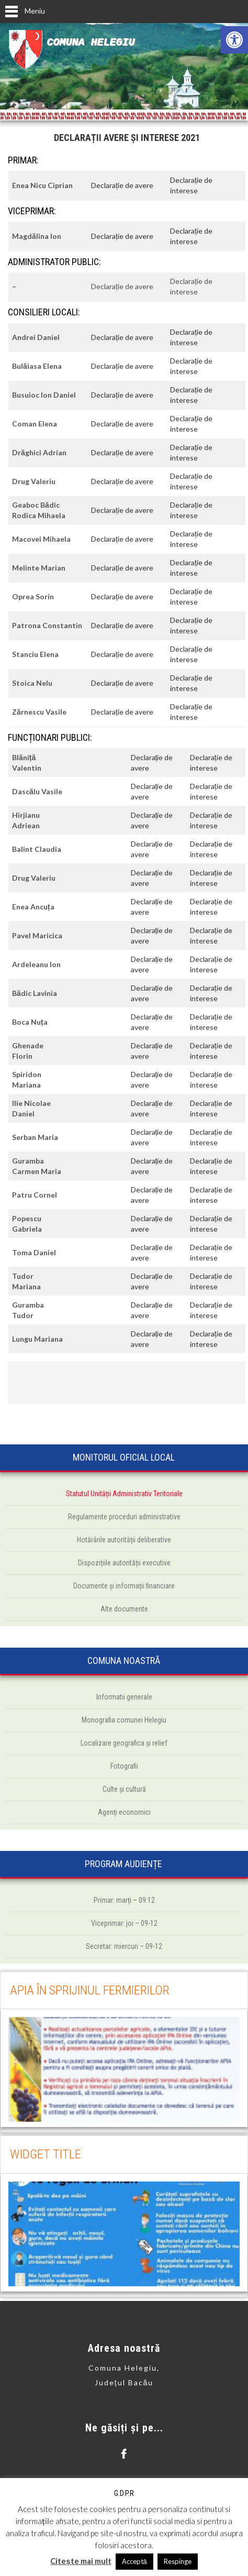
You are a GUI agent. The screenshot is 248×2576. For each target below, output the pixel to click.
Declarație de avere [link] (122, 185)
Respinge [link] (177, 2561)
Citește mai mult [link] (80, 2561)
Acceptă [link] (134, 2561)
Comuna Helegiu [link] (90, 42)
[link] (234, 39)
